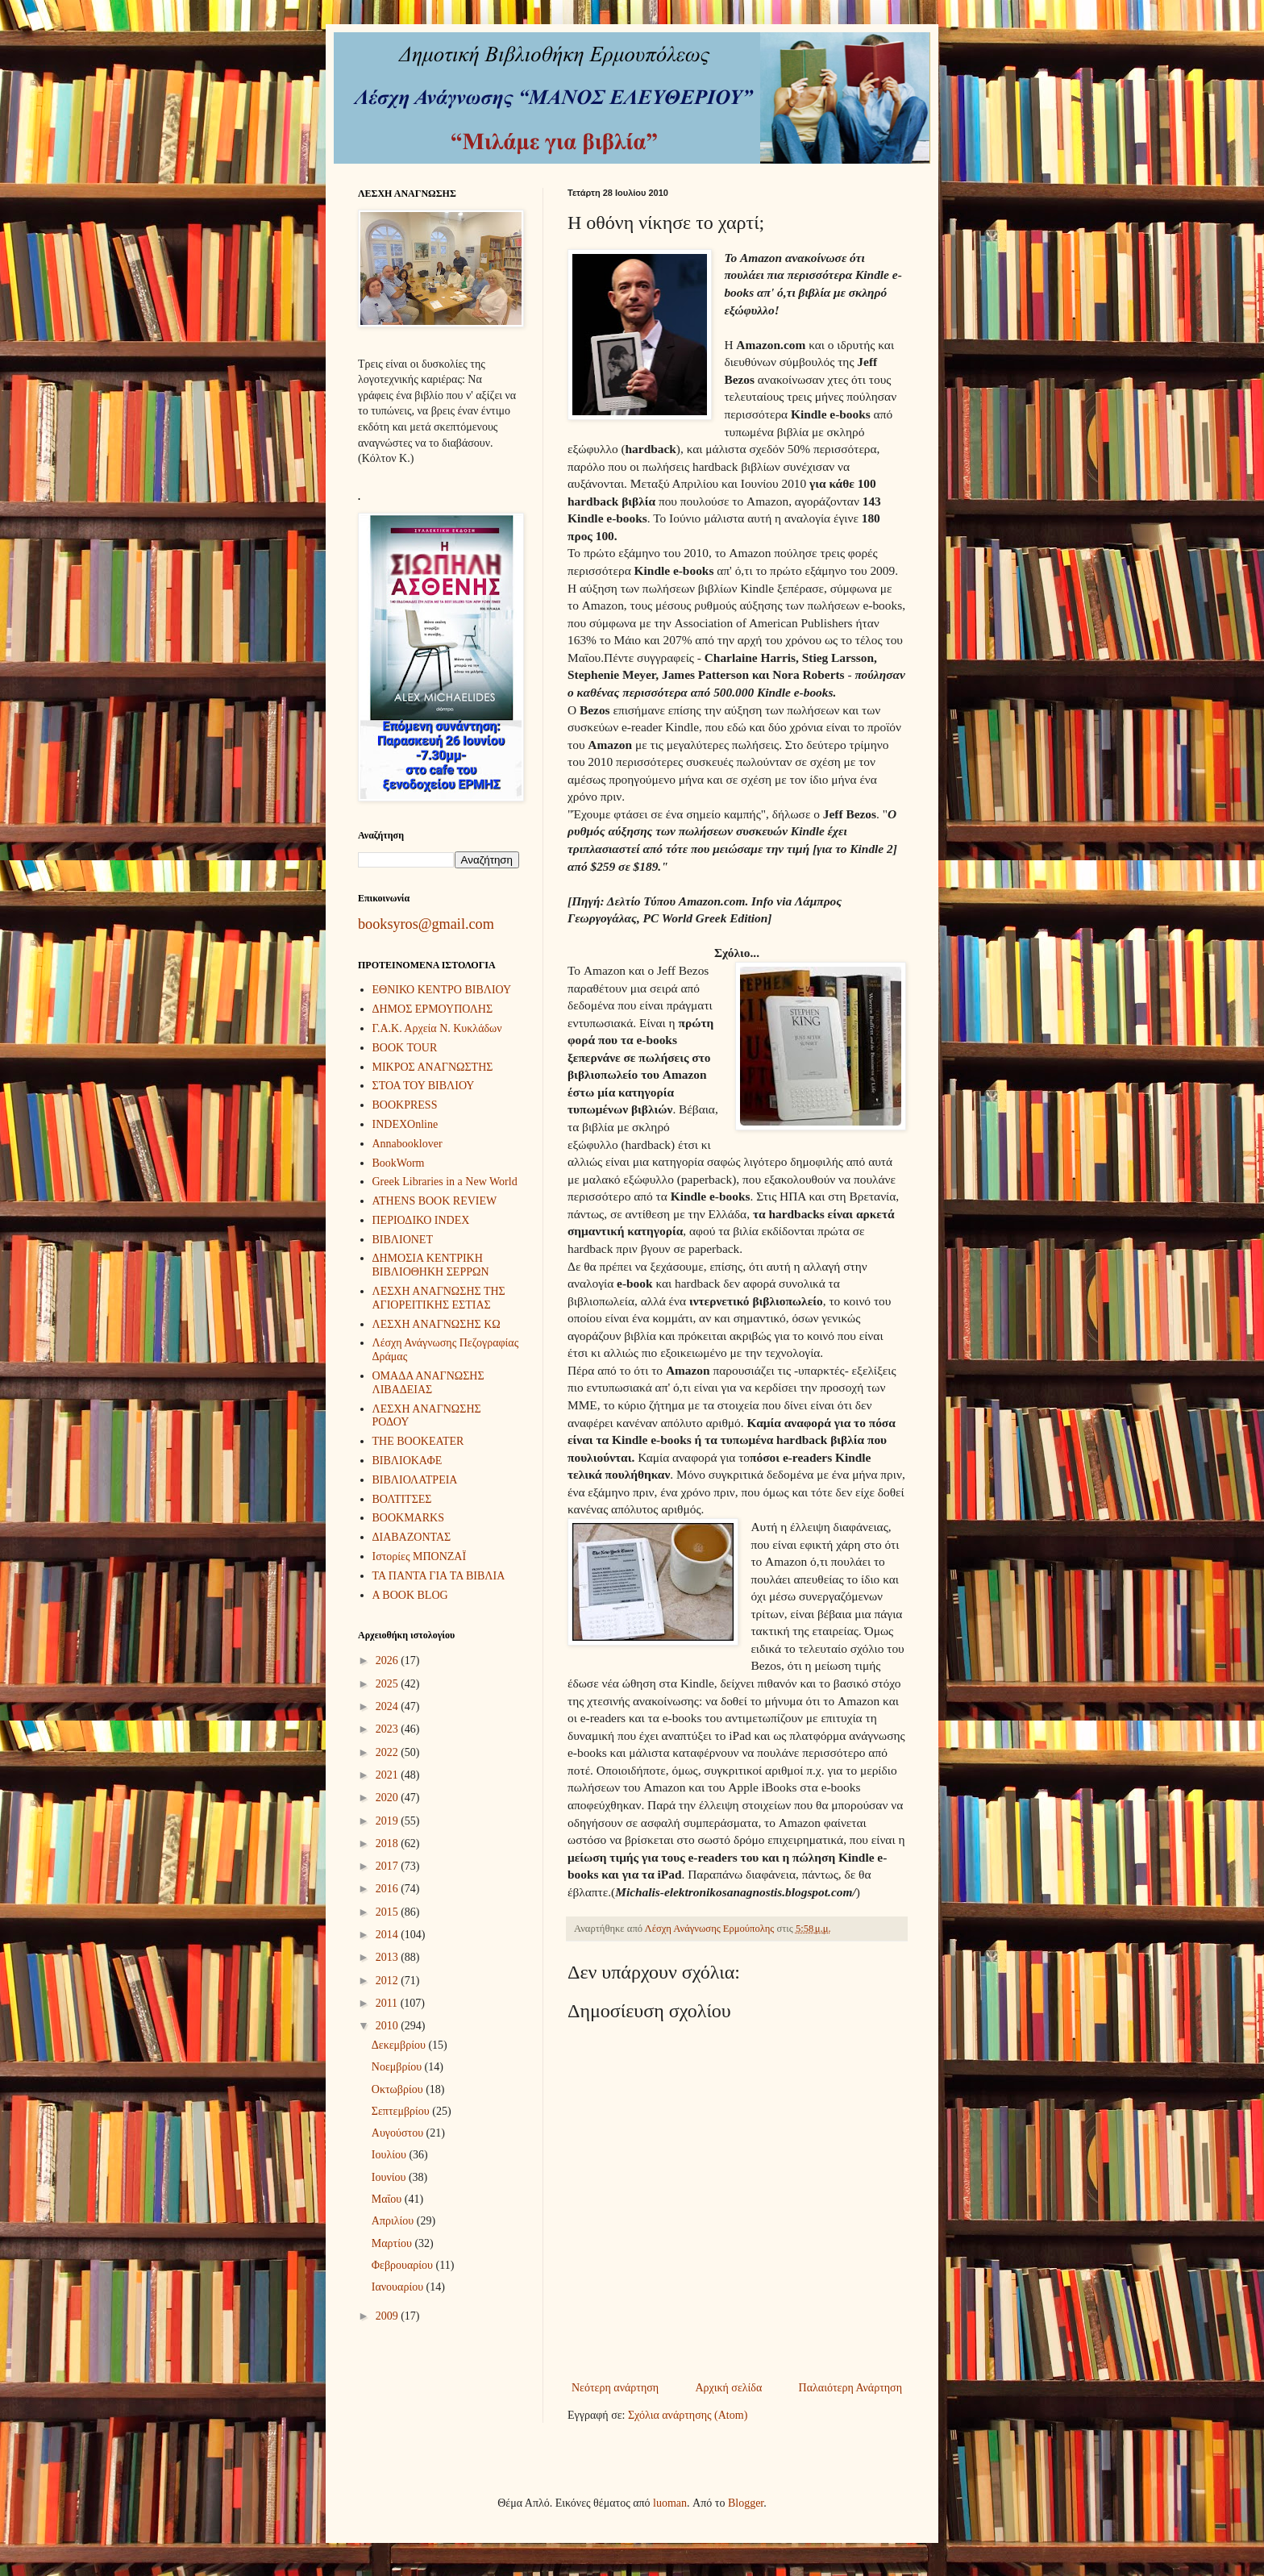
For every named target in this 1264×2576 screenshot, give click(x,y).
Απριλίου (394, 2221)
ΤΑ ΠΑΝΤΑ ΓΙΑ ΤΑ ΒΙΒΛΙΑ (438, 1576)
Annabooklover (407, 1144)
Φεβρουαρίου (404, 2265)
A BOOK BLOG (410, 1595)
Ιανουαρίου (399, 2287)
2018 (388, 1843)
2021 (388, 1775)
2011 (388, 2003)
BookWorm (398, 1163)
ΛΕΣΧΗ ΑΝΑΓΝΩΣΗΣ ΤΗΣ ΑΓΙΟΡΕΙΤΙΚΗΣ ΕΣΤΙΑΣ (438, 1298)
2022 (388, 1752)
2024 (388, 1706)
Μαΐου (388, 2199)
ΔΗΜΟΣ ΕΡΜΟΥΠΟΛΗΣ (432, 1009)
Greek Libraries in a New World (445, 1182)
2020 (388, 1798)
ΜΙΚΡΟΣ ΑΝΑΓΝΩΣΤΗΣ (432, 1067)
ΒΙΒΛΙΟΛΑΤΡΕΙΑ (415, 1480)
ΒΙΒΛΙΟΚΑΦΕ (407, 1460)
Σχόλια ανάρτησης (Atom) (687, 2415)
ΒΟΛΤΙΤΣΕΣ (402, 1499)
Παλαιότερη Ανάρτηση (850, 2388)
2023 (388, 1729)
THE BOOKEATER (418, 1441)
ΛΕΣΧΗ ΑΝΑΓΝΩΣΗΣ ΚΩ (436, 1324)
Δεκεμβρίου (400, 2045)
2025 (388, 1684)
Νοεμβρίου (398, 2067)
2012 (388, 1981)
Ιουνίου (390, 2177)
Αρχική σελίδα (728, 2388)
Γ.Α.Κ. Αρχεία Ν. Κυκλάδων (437, 1028)
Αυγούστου (399, 2133)
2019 (388, 1821)
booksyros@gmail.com (426, 924)
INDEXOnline (405, 1124)
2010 (388, 2026)
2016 (388, 1889)
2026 (388, 1660)
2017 (388, 1866)
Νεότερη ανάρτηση (615, 2388)
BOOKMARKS (408, 1518)
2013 (388, 1957)
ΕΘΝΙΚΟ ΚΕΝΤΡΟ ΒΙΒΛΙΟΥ (442, 990)
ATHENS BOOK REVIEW (434, 1201)
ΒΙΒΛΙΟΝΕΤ (402, 1240)
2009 (388, 2316)
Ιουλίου (391, 2155)
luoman (670, 2503)
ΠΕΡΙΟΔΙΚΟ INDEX (421, 1220)
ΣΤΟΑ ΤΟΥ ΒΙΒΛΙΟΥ (423, 1086)
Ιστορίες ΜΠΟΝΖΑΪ (419, 1556)
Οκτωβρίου (399, 2089)
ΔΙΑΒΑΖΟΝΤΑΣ (411, 1537)
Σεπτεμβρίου (402, 2111)
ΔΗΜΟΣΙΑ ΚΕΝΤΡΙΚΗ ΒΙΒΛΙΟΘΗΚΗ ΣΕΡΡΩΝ (430, 1265)
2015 (388, 1912)
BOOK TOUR (405, 1048)
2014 (388, 1935)
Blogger (745, 2503)
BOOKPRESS (405, 1105)
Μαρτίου (393, 2243)
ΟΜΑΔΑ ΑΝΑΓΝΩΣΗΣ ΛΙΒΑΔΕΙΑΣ (428, 1383)
